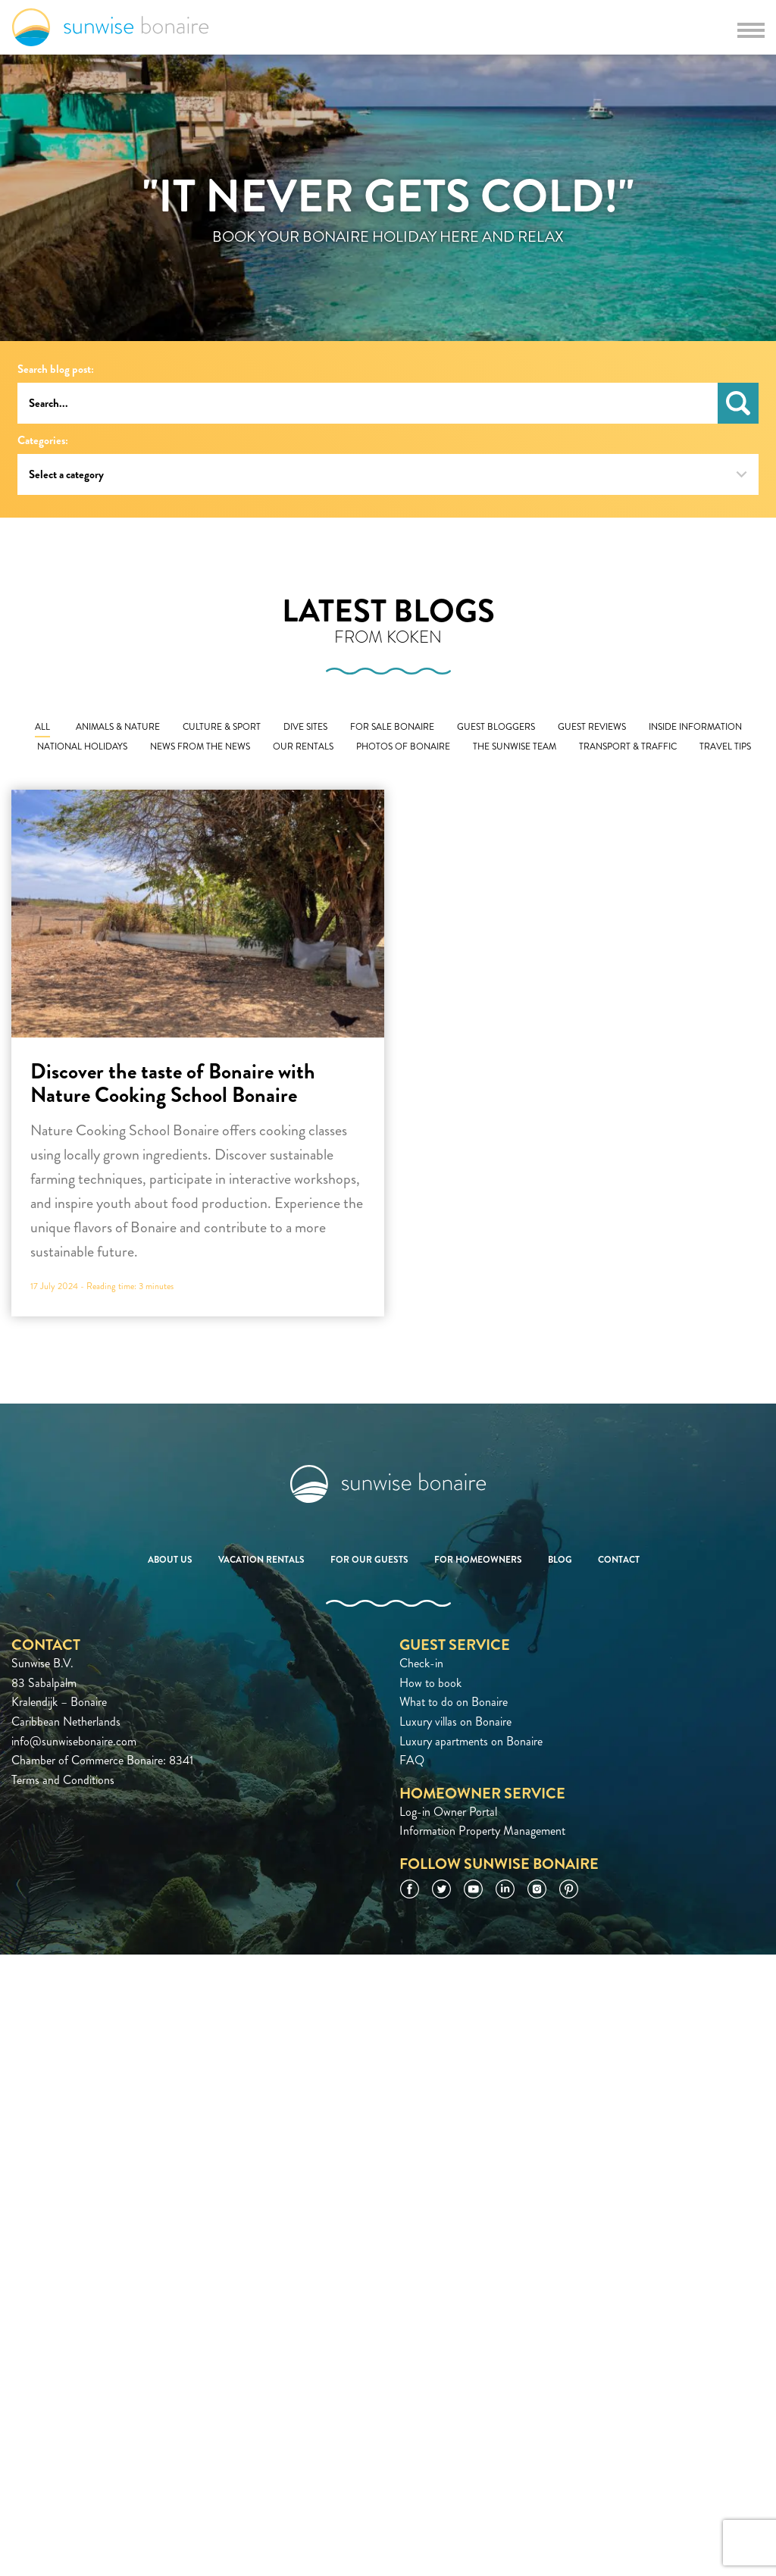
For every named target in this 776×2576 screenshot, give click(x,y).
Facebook (409, 1889)
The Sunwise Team (514, 746)
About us (170, 1560)
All (42, 727)
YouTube (473, 1889)
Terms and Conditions (62, 1780)
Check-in (421, 1663)
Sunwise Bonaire (110, 27)
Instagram (537, 1889)
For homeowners (478, 1560)
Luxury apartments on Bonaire (471, 1741)
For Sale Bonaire (392, 727)
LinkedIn (505, 1889)
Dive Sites (305, 727)
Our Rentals (303, 746)
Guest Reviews (592, 727)
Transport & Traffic (628, 746)
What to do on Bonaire (453, 1702)
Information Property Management (482, 1830)
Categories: (42, 440)
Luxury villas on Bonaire (455, 1721)
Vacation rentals (261, 1560)
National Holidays (82, 746)
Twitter (441, 1889)
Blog (560, 1560)
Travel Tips (725, 746)
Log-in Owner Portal (448, 1811)
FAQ (411, 1760)
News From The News (200, 746)
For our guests (369, 1560)
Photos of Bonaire (403, 746)
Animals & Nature (118, 727)
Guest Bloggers (496, 727)
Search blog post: (55, 369)
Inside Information (695, 727)
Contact (619, 1560)
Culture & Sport (222, 727)
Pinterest (569, 1889)
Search (738, 403)
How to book (430, 1683)
